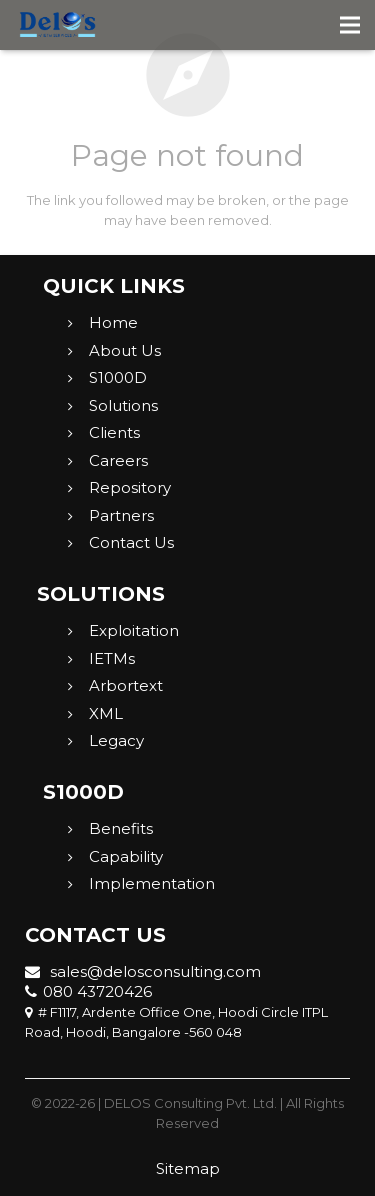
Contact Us (131, 542)
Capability (126, 856)
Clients (114, 432)
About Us (125, 350)
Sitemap (188, 1168)
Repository (130, 487)
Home (113, 322)
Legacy (116, 740)
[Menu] (350, 25)
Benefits (121, 828)
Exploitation (134, 630)
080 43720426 (88, 991)
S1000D (118, 377)
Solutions (123, 405)
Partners (121, 515)
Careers (118, 460)
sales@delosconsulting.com (143, 971)
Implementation (152, 883)
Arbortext (126, 685)
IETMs (112, 658)
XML (106, 713)
